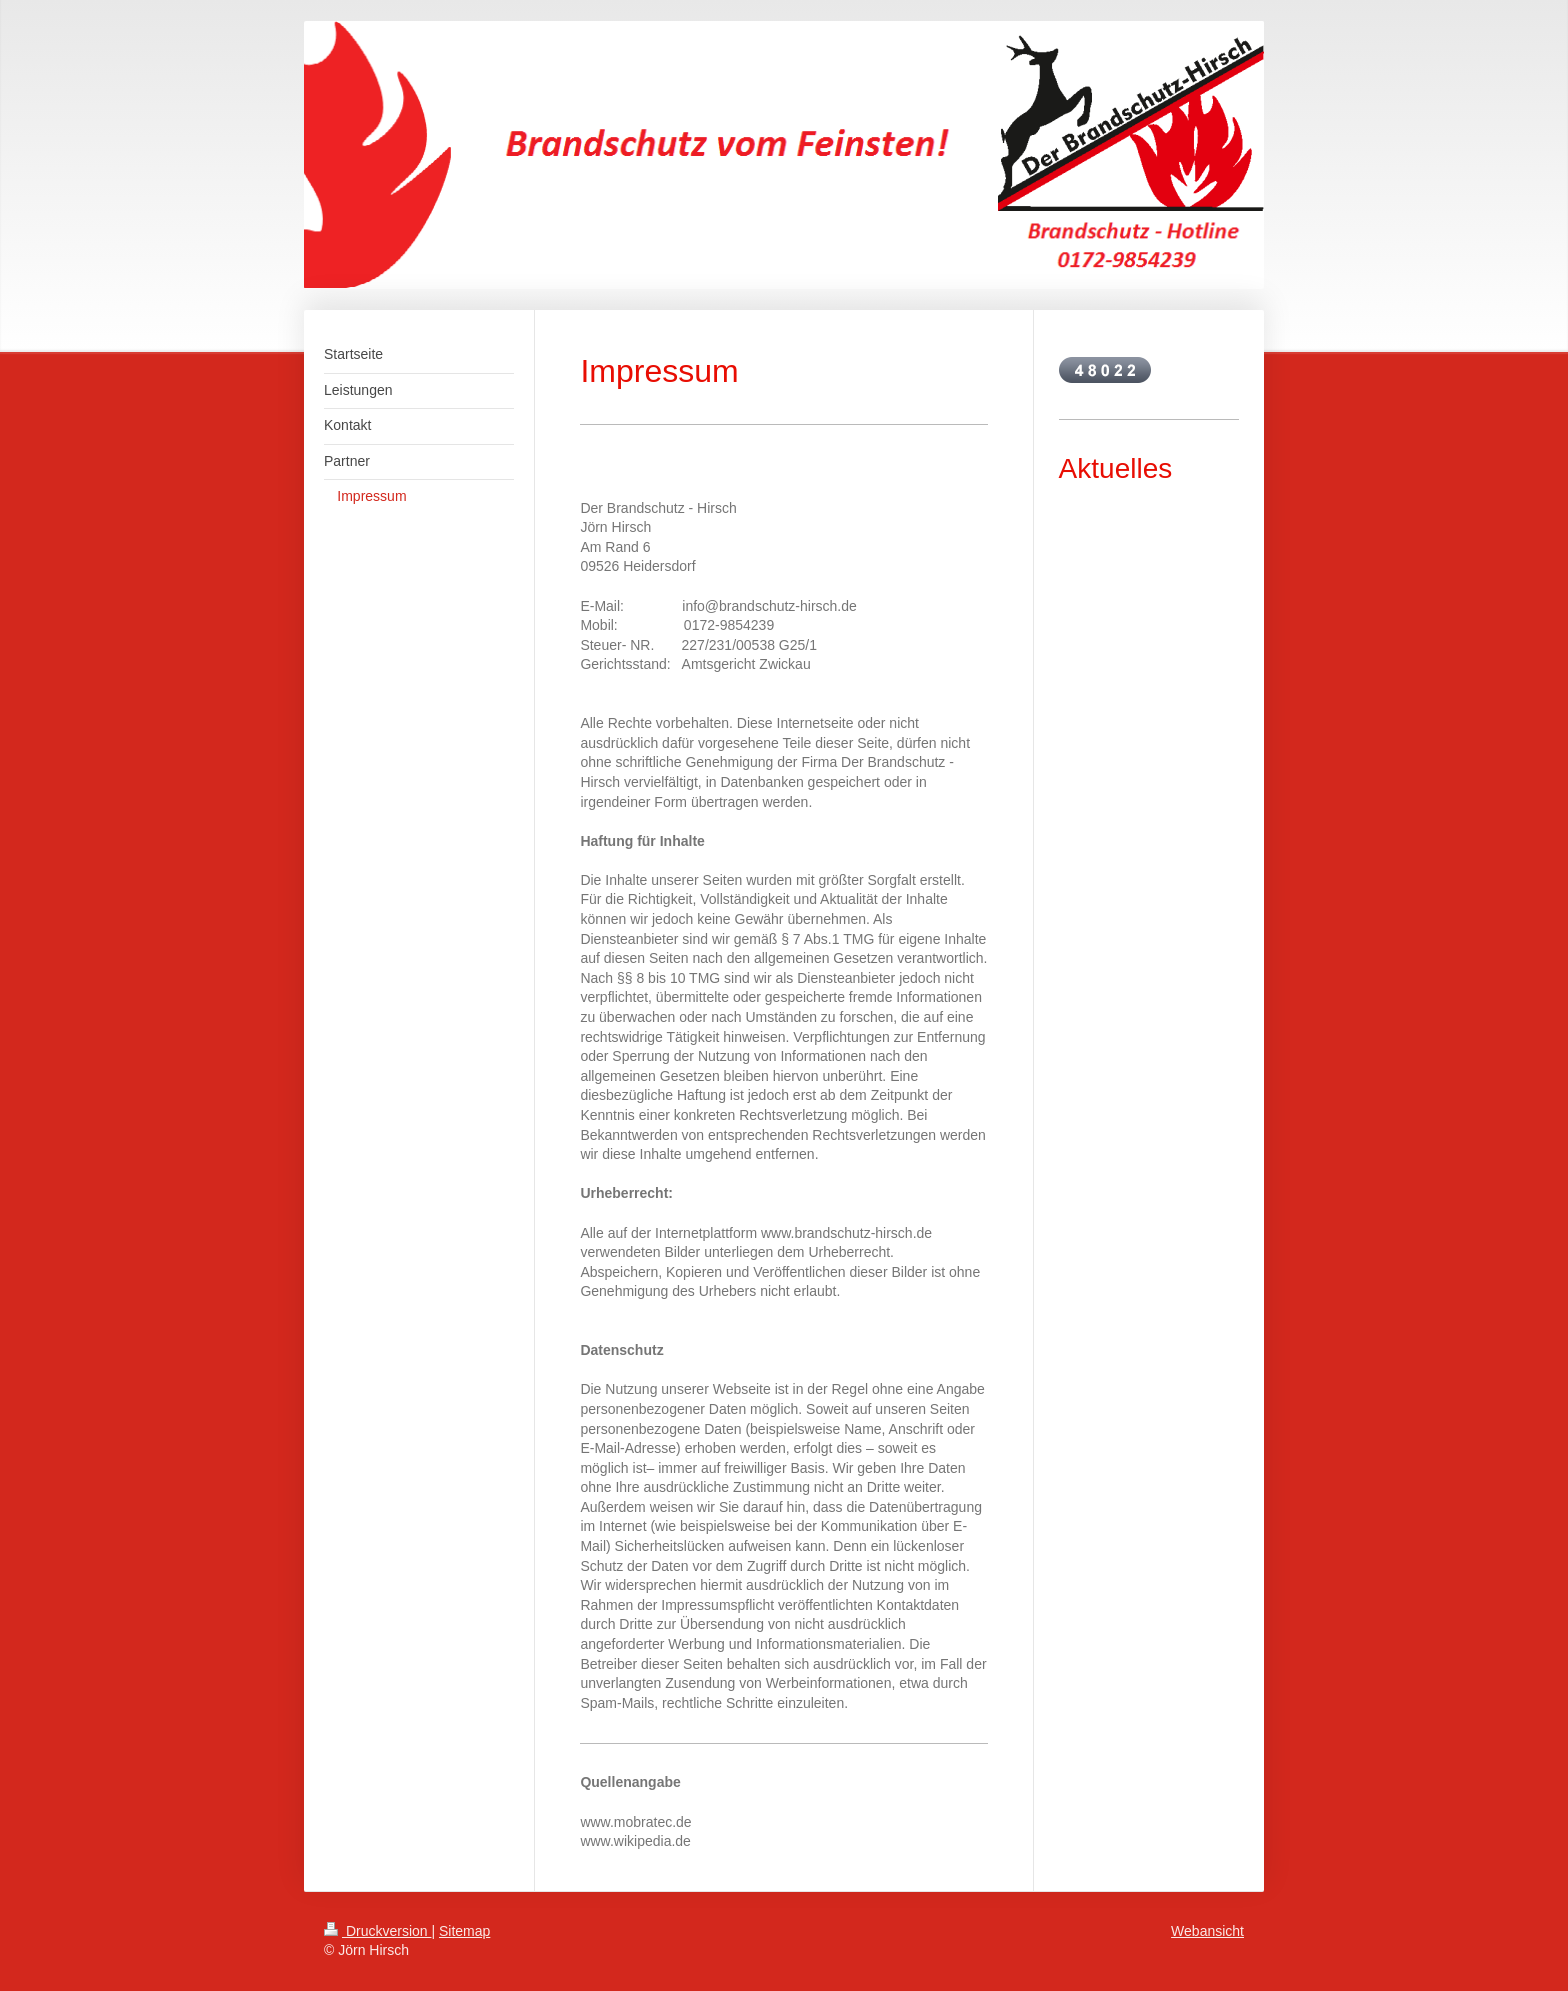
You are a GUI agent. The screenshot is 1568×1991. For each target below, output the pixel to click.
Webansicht (1207, 1931)
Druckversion (377, 1931)
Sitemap (464, 1931)
